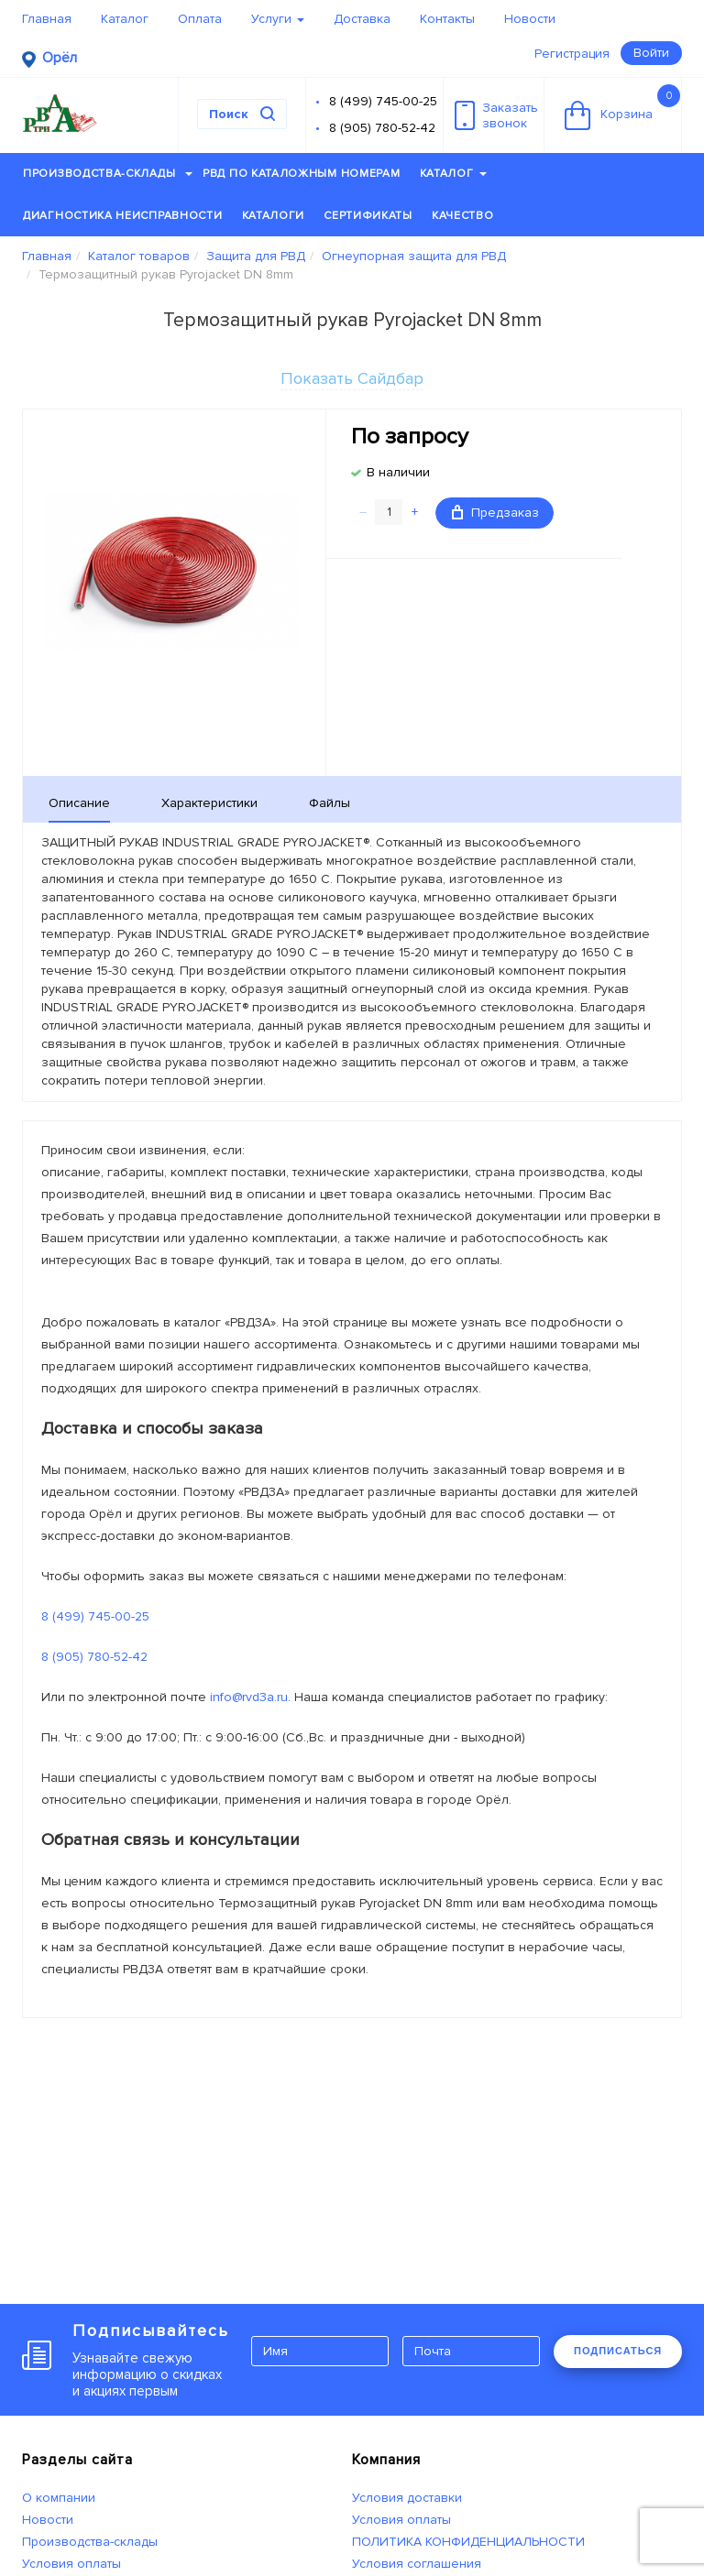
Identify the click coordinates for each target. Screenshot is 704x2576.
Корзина (622, 107)
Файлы (329, 803)
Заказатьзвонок (496, 115)
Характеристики (209, 803)
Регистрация (572, 53)
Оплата (200, 19)
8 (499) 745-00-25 (383, 101)
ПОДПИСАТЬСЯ (618, 2350)
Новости (530, 19)
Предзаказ (495, 512)
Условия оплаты (71, 2563)
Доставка (362, 19)
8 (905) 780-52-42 (382, 128)
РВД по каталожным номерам (302, 173)
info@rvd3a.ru (249, 1697)
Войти (651, 52)
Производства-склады (107, 173)
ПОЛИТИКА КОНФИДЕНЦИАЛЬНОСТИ (468, 2541)
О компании (58, 2497)
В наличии (398, 472)
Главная (47, 19)
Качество (463, 216)
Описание (79, 803)
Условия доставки (407, 2497)
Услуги (277, 19)
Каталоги (273, 216)
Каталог (124, 19)
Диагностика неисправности (123, 216)
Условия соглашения (416, 2563)
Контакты (447, 19)
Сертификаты (368, 216)
